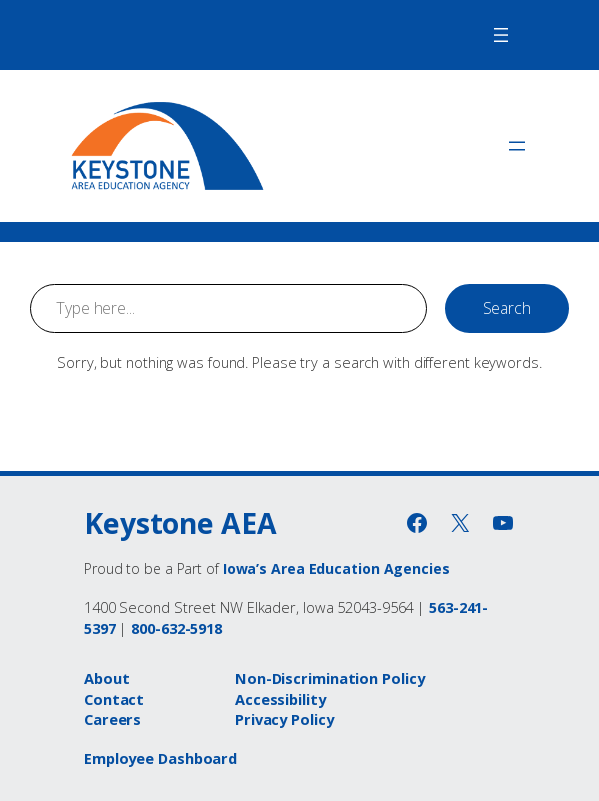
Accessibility (280, 699)
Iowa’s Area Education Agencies (336, 568)
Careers (112, 719)
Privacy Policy (284, 719)
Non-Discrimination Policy (330, 678)
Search (507, 308)
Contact (114, 699)
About (107, 678)
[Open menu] (501, 35)
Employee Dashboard (160, 758)
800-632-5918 (176, 628)
